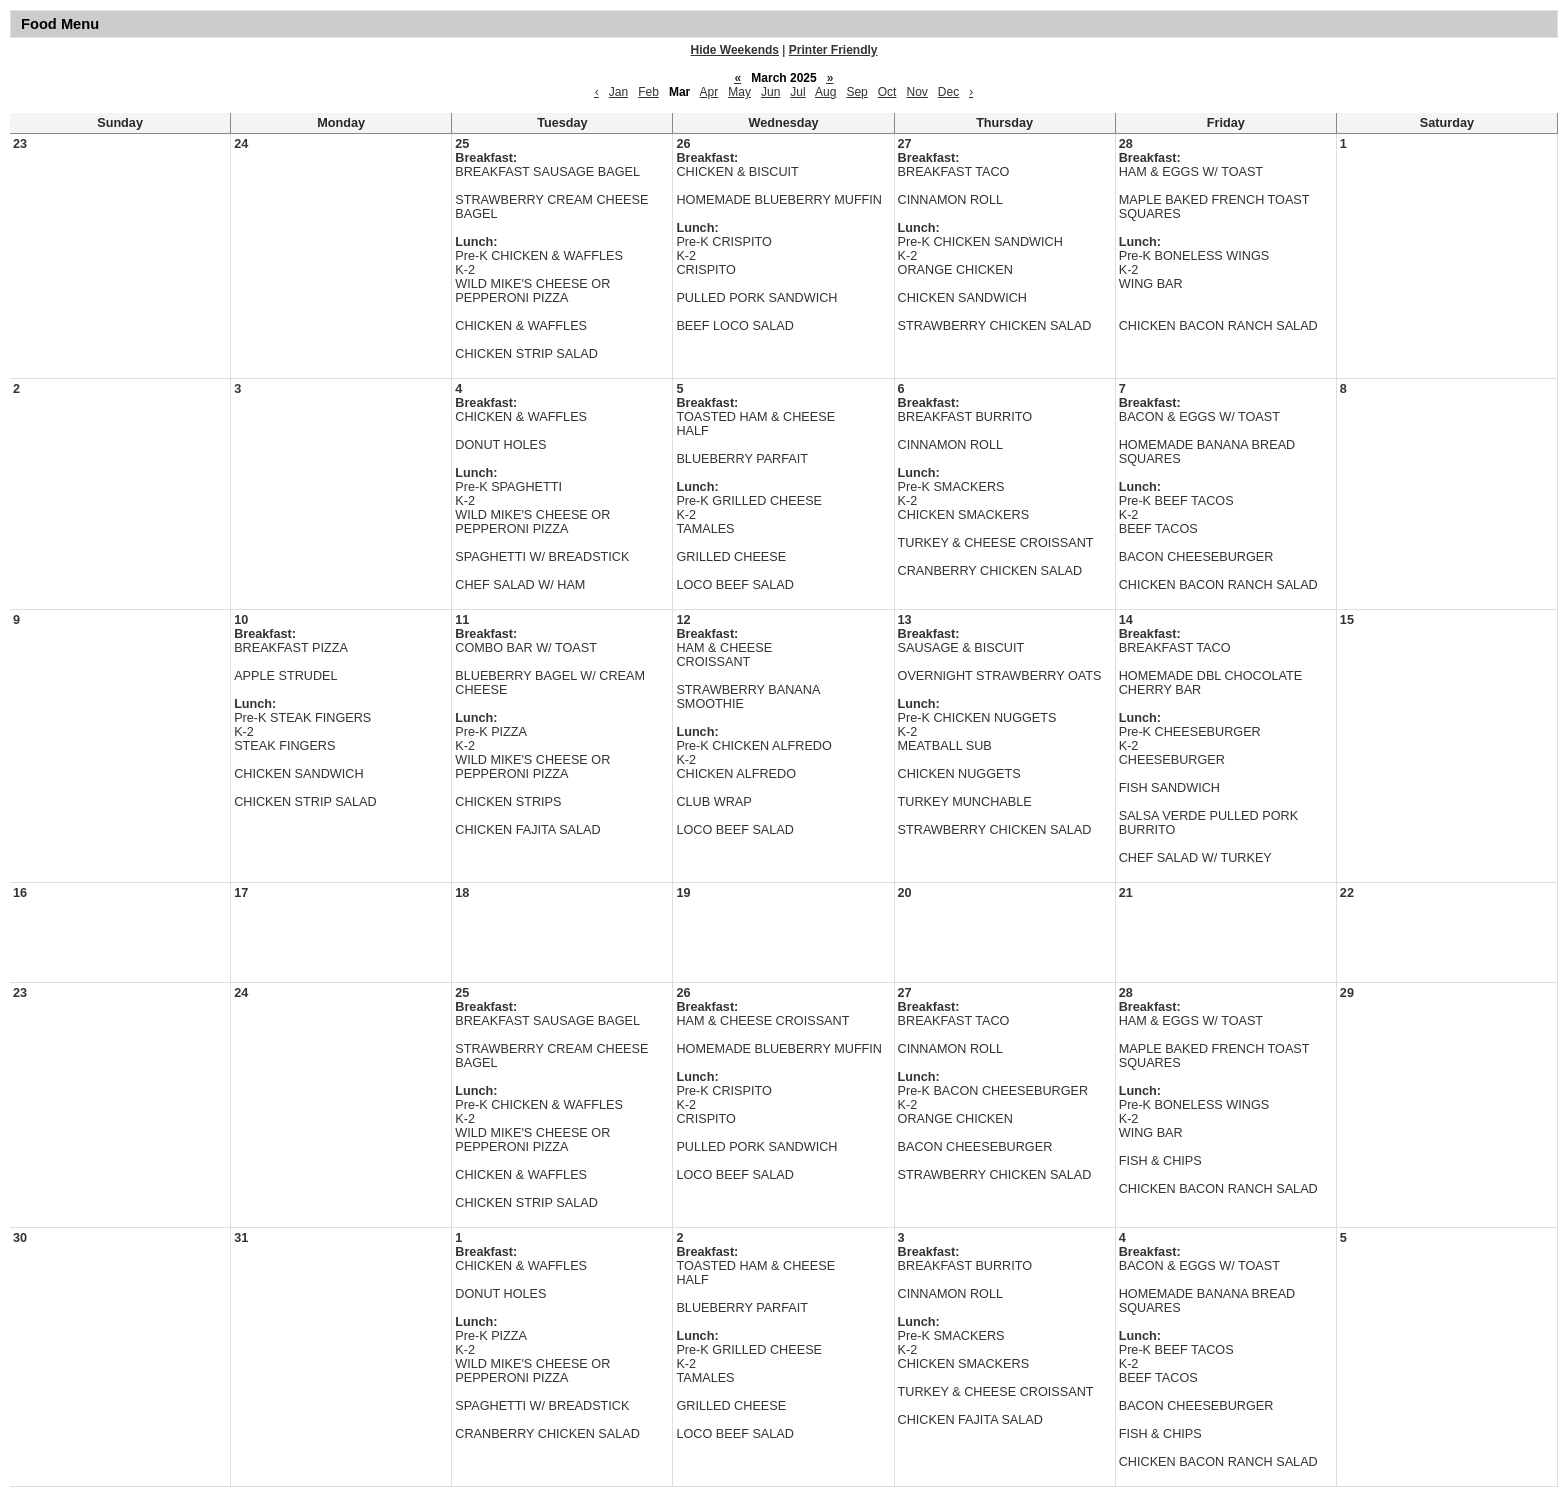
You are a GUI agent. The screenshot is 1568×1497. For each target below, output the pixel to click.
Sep (856, 92)
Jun (770, 92)
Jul (797, 92)
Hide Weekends (735, 50)
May (739, 92)
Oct (887, 92)
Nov (916, 92)
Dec (948, 92)
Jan (618, 92)
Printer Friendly (833, 50)
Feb (648, 92)
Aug (825, 92)
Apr (709, 92)
